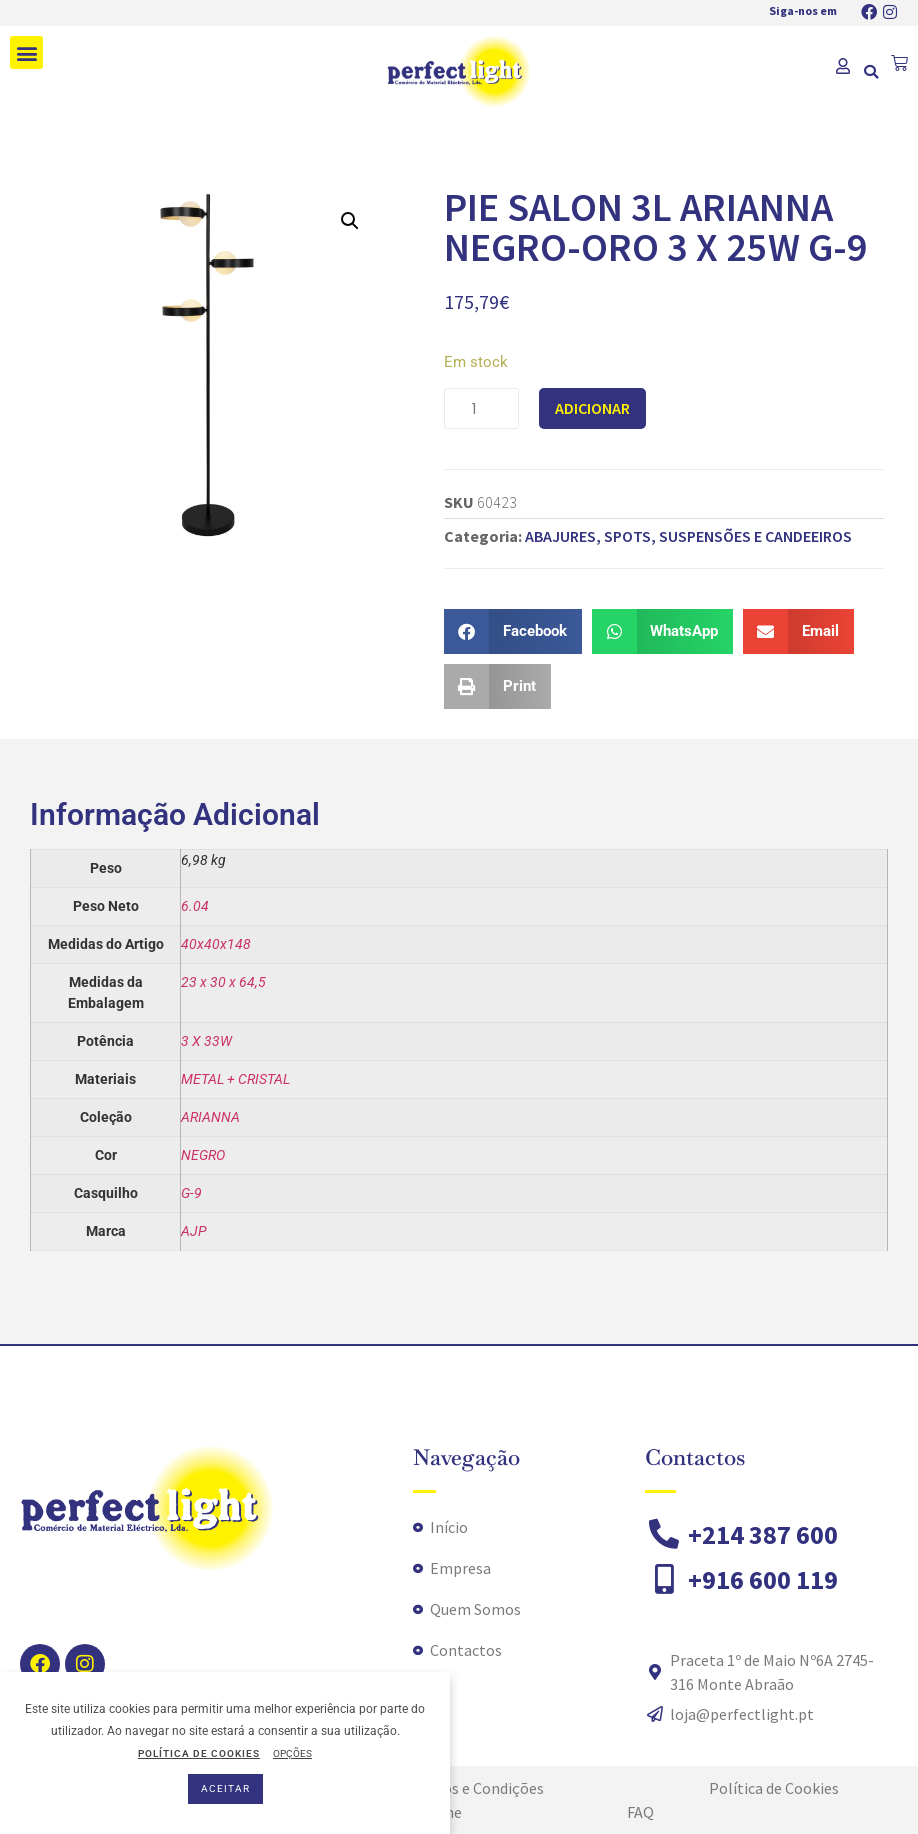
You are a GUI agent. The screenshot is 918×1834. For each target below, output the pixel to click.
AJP (194, 1231)
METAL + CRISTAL (235, 1079)
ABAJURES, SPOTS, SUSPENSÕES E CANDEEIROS (688, 536)
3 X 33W (206, 1041)
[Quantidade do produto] (481, 408)
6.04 (195, 906)
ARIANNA (210, 1117)
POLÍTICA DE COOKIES (199, 1753)
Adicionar (592, 408)
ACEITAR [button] (225, 1788)
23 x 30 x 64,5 (223, 982)
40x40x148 (216, 944)
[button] (26, 52)
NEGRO (203, 1155)
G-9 (191, 1193)
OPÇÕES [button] (292, 1753)
